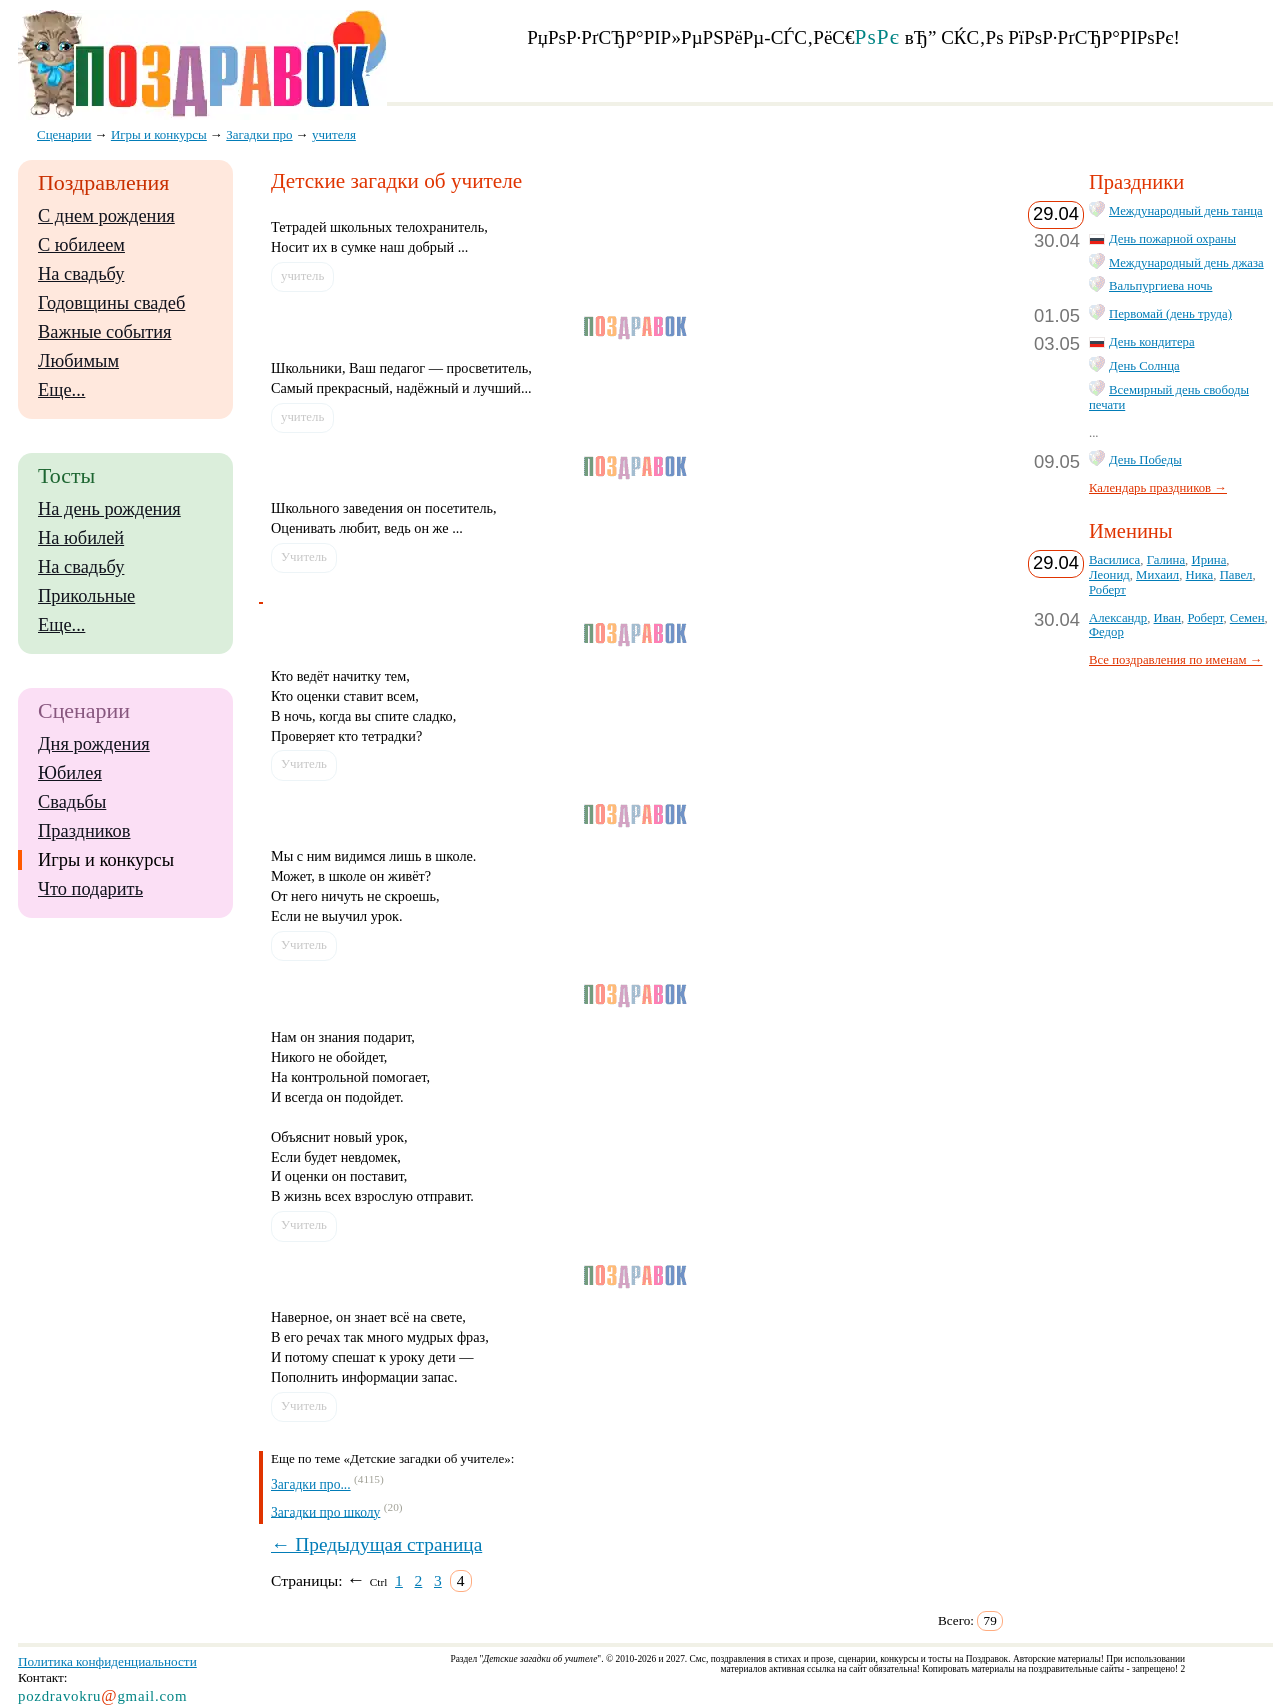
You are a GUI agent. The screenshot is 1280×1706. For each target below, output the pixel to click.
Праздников (84, 831)
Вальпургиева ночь (1160, 286)
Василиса (1114, 560)
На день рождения (109, 509)
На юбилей (81, 538)
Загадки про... (311, 1484)
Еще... (61, 390)
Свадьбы (72, 802)
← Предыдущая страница (376, 1544)
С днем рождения (106, 216)
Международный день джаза (1186, 263)
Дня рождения (94, 744)
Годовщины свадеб (111, 303)
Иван (1168, 618)
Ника (1200, 575)
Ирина (1208, 560)
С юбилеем (81, 245)
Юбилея (70, 773)
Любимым (78, 361)
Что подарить (90, 889)
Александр (1118, 618)
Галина (1166, 560)
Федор (1106, 632)
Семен (1247, 618)
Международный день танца (1186, 211)
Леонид (1109, 575)
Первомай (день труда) (1170, 314)
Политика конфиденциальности (107, 1661)
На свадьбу (81, 274)
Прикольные (86, 596)
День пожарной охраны (1172, 239)
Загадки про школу (325, 1511)
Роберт (1107, 590)
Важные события (105, 332)
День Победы (1145, 460)
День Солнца (1144, 366)
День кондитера (1152, 342)
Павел (1236, 575)
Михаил (1157, 575)
